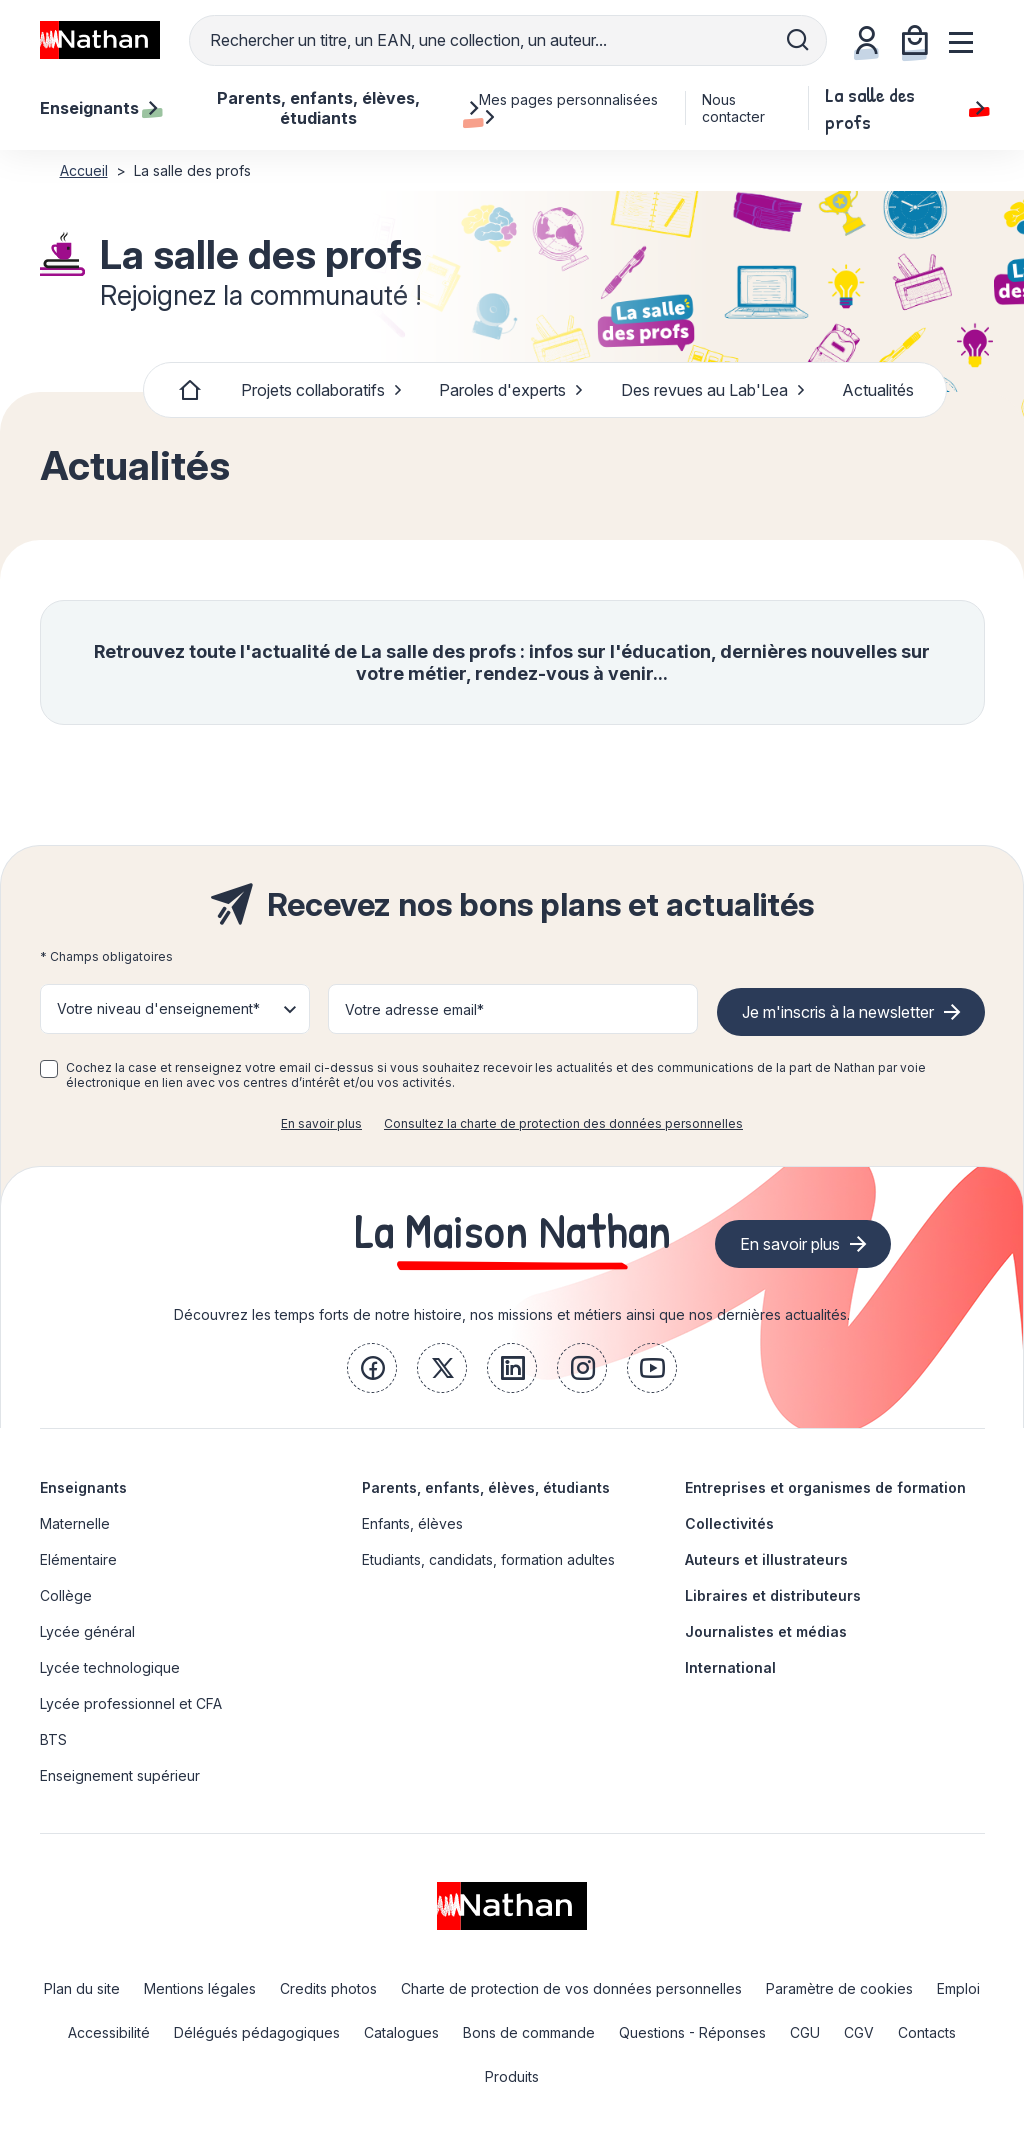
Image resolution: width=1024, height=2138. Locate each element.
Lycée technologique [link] (110, 1667)
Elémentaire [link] (78, 1559)
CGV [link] (859, 2032)
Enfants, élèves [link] (412, 1523)
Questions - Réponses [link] (692, 2032)
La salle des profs (904, 108)
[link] (372, 1368)
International (730, 1667)
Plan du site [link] (82, 1988)
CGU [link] (805, 2032)
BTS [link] (53, 1739)
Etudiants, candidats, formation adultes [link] (488, 1559)
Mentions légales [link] (200, 1988)
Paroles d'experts (511, 390)
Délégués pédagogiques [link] (257, 2032)
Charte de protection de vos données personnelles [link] (571, 1988)
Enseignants (83, 1487)
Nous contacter (733, 108)
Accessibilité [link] (109, 2032)
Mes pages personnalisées (568, 108)
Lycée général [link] (87, 1631)
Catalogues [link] (401, 2032)
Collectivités (729, 1523)
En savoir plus (321, 1123)
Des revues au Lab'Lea (713, 390)
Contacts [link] (927, 2032)
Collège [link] (66, 1595)
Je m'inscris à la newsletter (838, 1012)
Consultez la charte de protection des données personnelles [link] (563, 1123)
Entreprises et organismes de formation (825, 1487)
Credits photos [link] (328, 1988)
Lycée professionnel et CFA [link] (131, 1703)
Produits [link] (512, 2076)
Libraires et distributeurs (773, 1595)
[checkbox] (49, 1069)
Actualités (878, 390)
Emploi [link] (958, 1988)
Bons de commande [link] (529, 2032)
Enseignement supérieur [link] (120, 1775)
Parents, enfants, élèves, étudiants (486, 1487)
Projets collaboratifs (322, 390)
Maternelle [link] (75, 1523)
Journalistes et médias (766, 1631)
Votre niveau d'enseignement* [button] (158, 1008)
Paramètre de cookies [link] (839, 1988)
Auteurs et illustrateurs (766, 1559)
